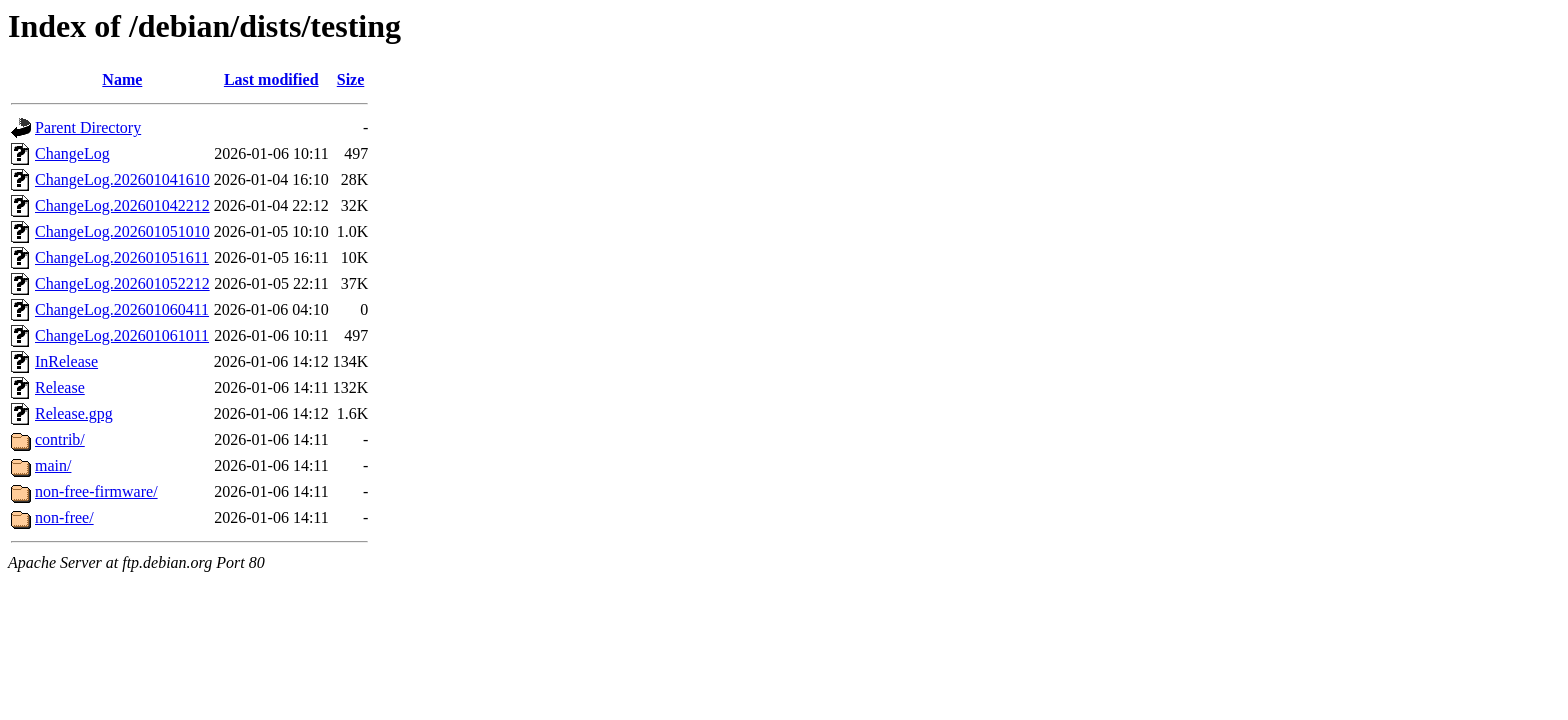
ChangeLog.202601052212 (122, 283)
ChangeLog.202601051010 (122, 231)
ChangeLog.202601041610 (122, 179)
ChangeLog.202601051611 (122, 257)
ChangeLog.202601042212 (122, 205)
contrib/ (60, 439)
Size (351, 79)
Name (122, 79)
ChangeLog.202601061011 (122, 335)
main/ (53, 465)
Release (60, 387)
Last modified (271, 79)
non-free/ (64, 517)
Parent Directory (88, 127)
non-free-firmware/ (96, 491)
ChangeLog (72, 153)
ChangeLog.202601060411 (122, 309)
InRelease (66, 361)
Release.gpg (74, 413)
